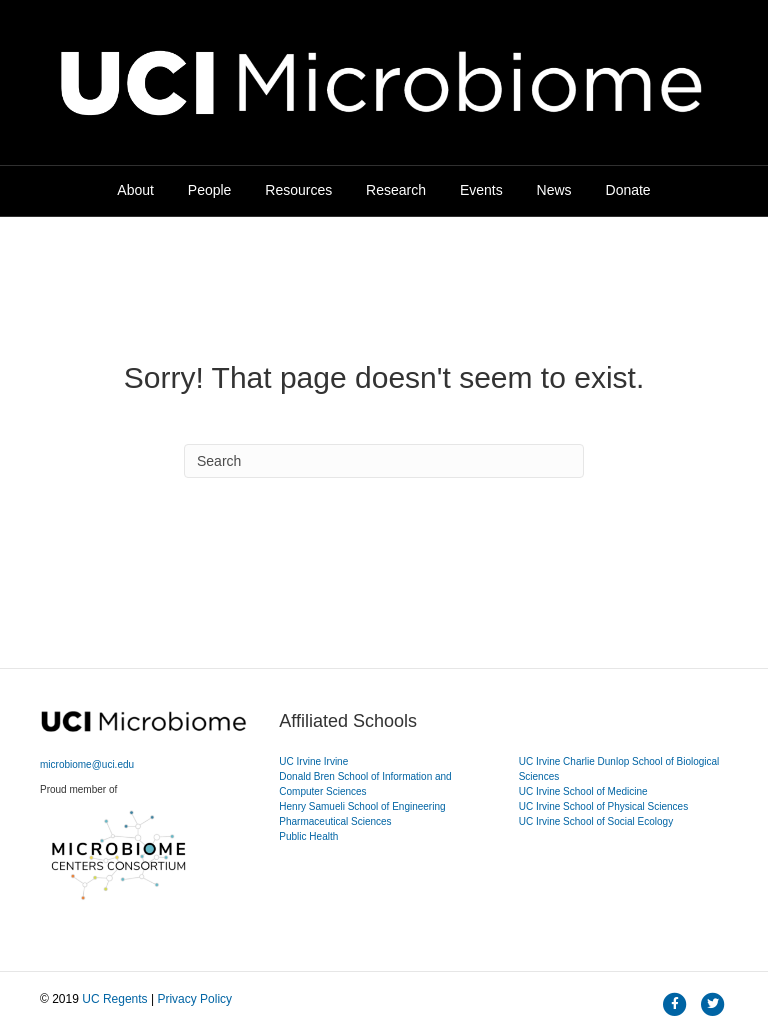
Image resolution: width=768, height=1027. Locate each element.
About (135, 190)
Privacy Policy (194, 999)
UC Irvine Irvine (313, 761)
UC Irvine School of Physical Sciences (604, 806)
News (554, 190)
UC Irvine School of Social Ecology (596, 821)
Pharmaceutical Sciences (335, 821)
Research (396, 190)
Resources (298, 190)
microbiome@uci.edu (87, 764)
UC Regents (114, 999)
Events (481, 190)
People (210, 190)
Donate (628, 190)
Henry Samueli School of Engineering (362, 806)
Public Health (308, 836)
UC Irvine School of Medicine (583, 791)
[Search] (384, 461)
